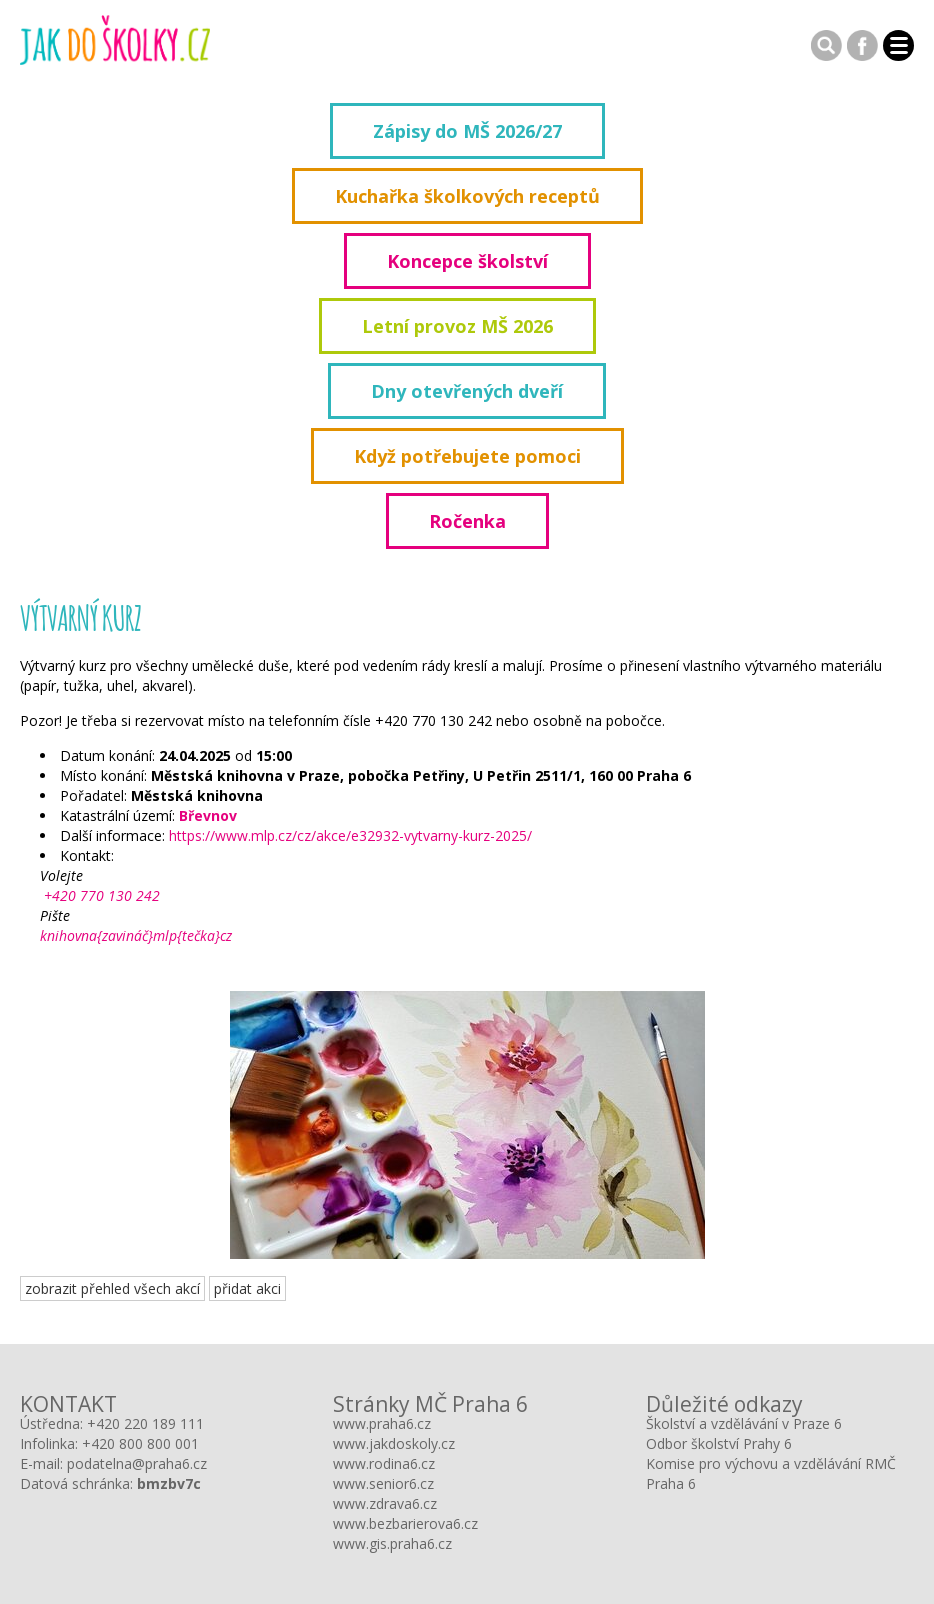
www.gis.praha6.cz (392, 1543)
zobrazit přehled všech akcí (112, 1288)
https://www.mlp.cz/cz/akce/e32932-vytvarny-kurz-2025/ (350, 835)
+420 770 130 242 (100, 895)
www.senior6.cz (383, 1483)
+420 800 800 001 (140, 1443)
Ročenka (467, 521)
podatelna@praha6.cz (137, 1463)
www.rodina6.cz (384, 1463)
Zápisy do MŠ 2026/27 (467, 131)
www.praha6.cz (382, 1423)
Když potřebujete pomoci (467, 456)
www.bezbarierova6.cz (405, 1523)
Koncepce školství (467, 261)
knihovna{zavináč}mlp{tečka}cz (136, 935)
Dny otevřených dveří (467, 391)
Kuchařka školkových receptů (467, 196)
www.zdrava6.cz (385, 1503)
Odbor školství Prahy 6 (719, 1443)
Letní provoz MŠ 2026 (457, 326)
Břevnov (208, 815)
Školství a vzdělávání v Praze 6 (744, 1423)
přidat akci (247, 1288)
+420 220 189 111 (145, 1423)
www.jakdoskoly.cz (394, 1443)
